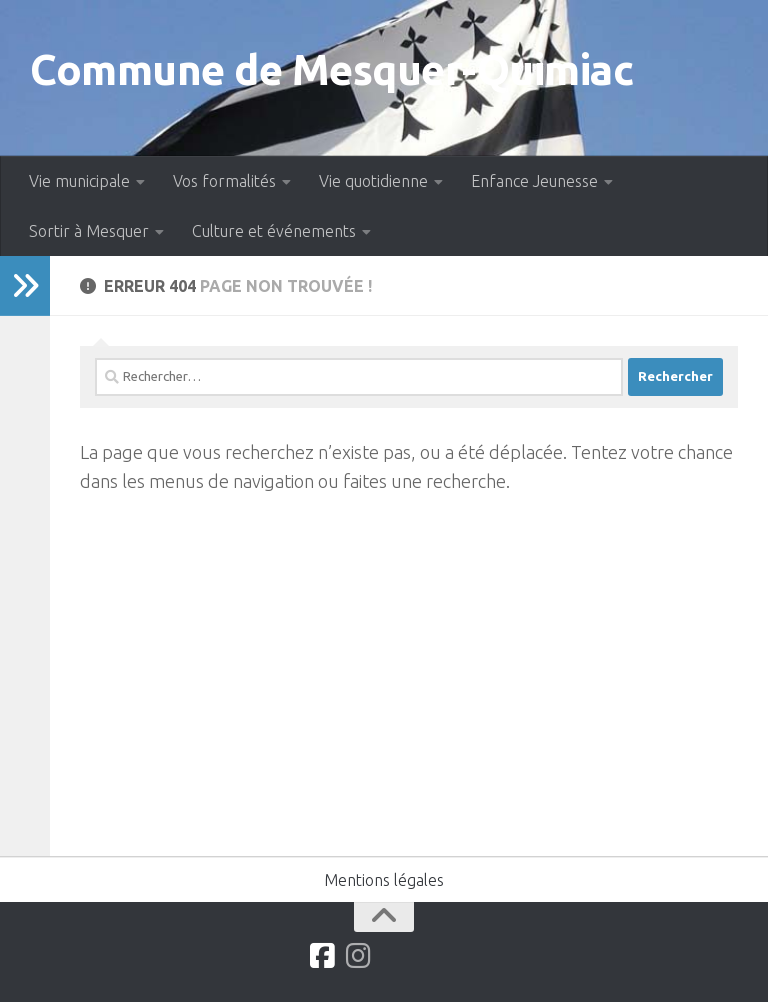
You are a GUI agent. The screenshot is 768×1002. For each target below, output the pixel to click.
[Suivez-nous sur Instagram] (359, 956)
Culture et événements (274, 231)
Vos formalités (224, 181)
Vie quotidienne (373, 181)
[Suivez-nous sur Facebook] (323, 956)
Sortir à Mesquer (89, 231)
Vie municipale (79, 181)
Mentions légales (384, 880)
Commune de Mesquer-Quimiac (331, 69)
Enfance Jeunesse (534, 181)
